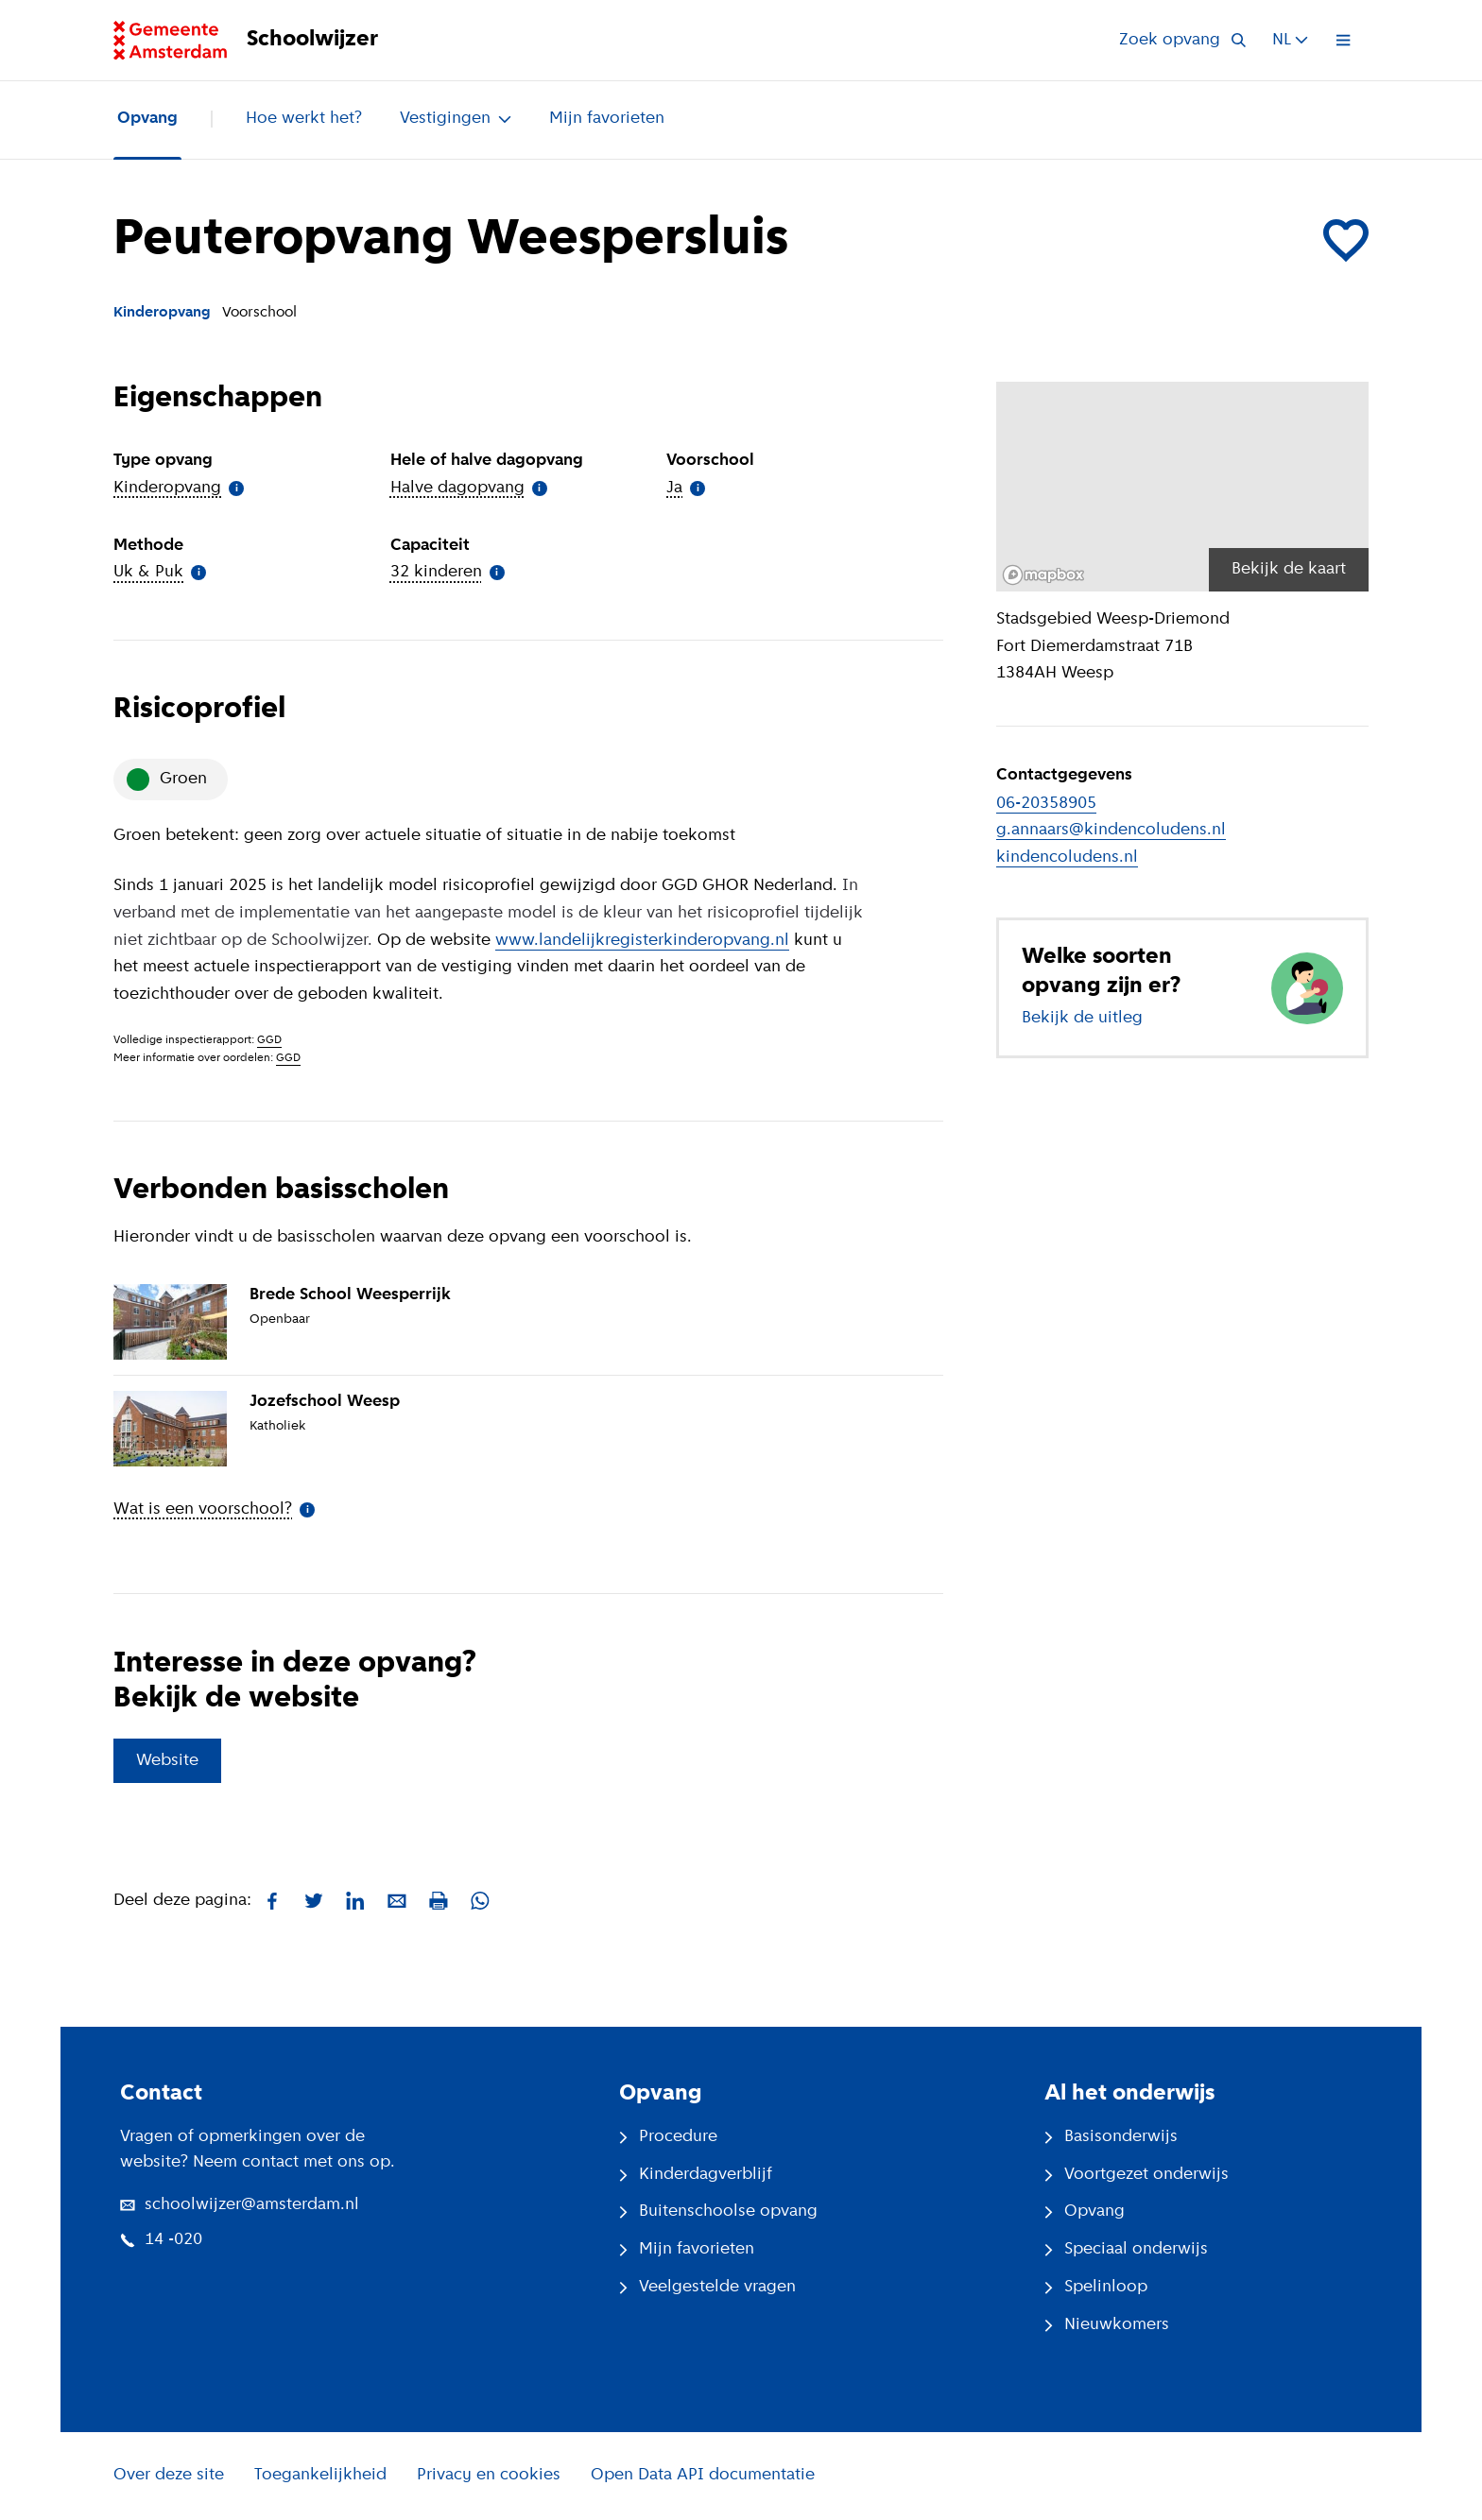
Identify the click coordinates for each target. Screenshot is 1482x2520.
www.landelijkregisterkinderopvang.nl (642, 941)
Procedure (668, 2137)
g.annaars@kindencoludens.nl (1111, 830)
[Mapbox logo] (1043, 575)
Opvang (147, 119)
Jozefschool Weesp (325, 1402)
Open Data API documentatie (703, 2475)
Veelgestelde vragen (707, 2287)
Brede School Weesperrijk (350, 1295)
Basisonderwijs (1111, 2137)
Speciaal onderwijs (1126, 2249)
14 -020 (161, 2240)
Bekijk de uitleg (1082, 1018)
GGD (269, 1040)
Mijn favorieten (606, 119)
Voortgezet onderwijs (1136, 2175)
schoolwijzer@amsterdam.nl (239, 2205)
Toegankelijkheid (320, 2475)
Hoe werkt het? (304, 119)
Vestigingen (455, 119)
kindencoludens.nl (1067, 857)
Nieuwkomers (1106, 2325)
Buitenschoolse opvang (718, 2211)
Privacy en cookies (488, 2475)
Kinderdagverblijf (695, 2175)
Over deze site (168, 2475)
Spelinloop (1095, 2287)
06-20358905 (1046, 804)
